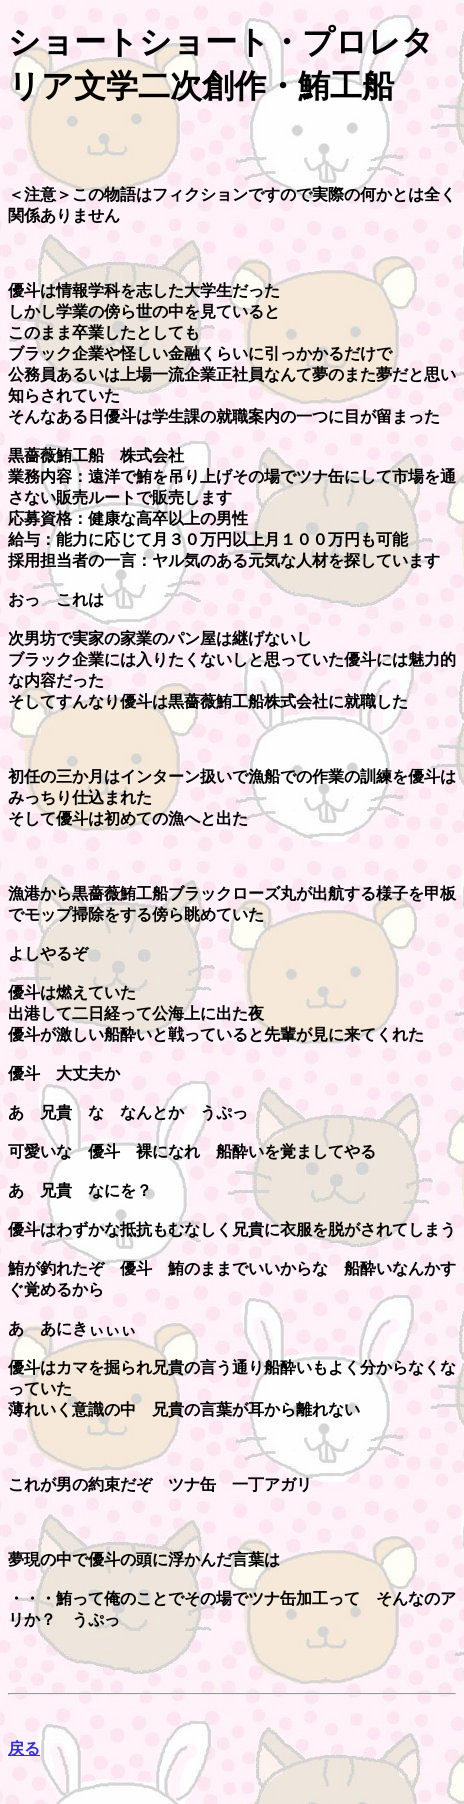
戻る (24, 1748)
